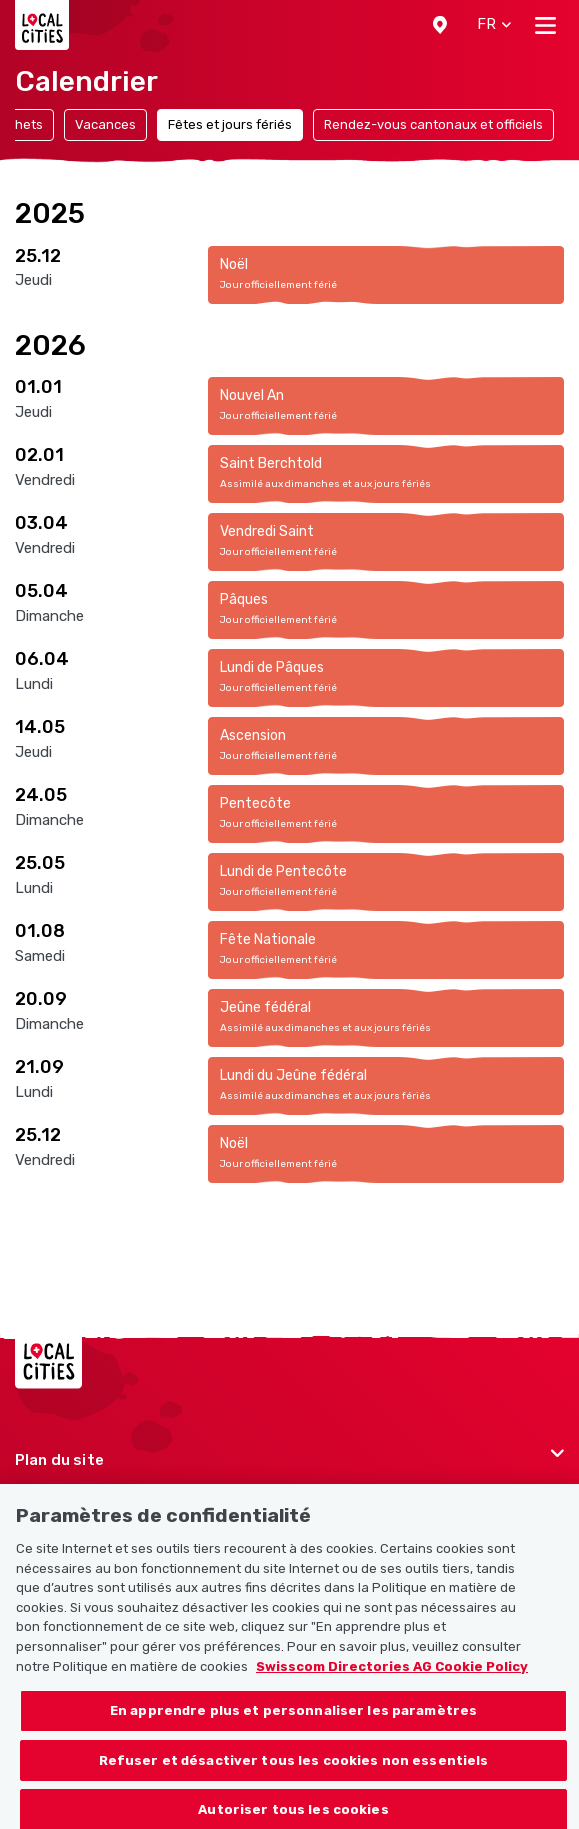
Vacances (105, 124)
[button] (440, 25)
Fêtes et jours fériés (230, 124)
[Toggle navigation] (545, 25)
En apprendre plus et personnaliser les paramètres (293, 1719)
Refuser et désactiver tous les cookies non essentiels (294, 1769)
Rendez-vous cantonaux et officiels (433, 124)
